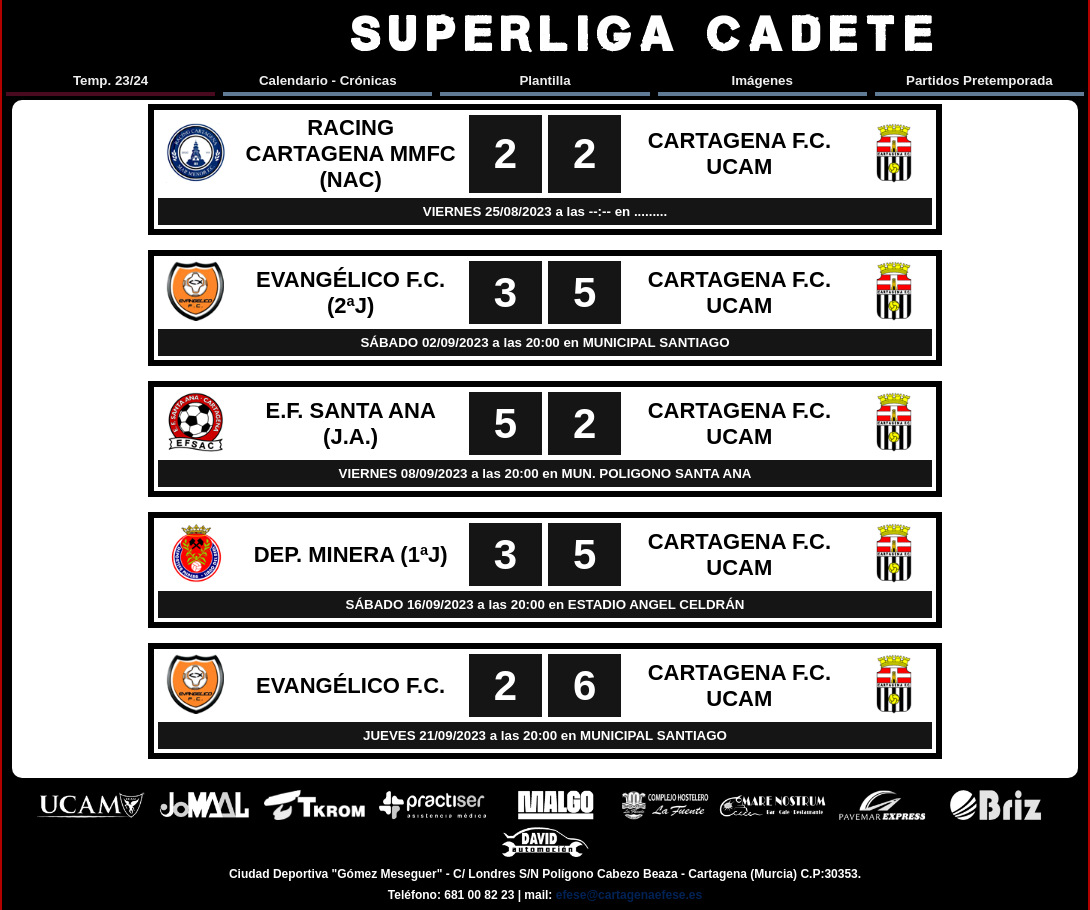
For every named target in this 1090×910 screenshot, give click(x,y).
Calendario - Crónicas (328, 80)
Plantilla (544, 80)
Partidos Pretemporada (979, 80)
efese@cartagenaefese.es (629, 895)
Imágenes (762, 80)
